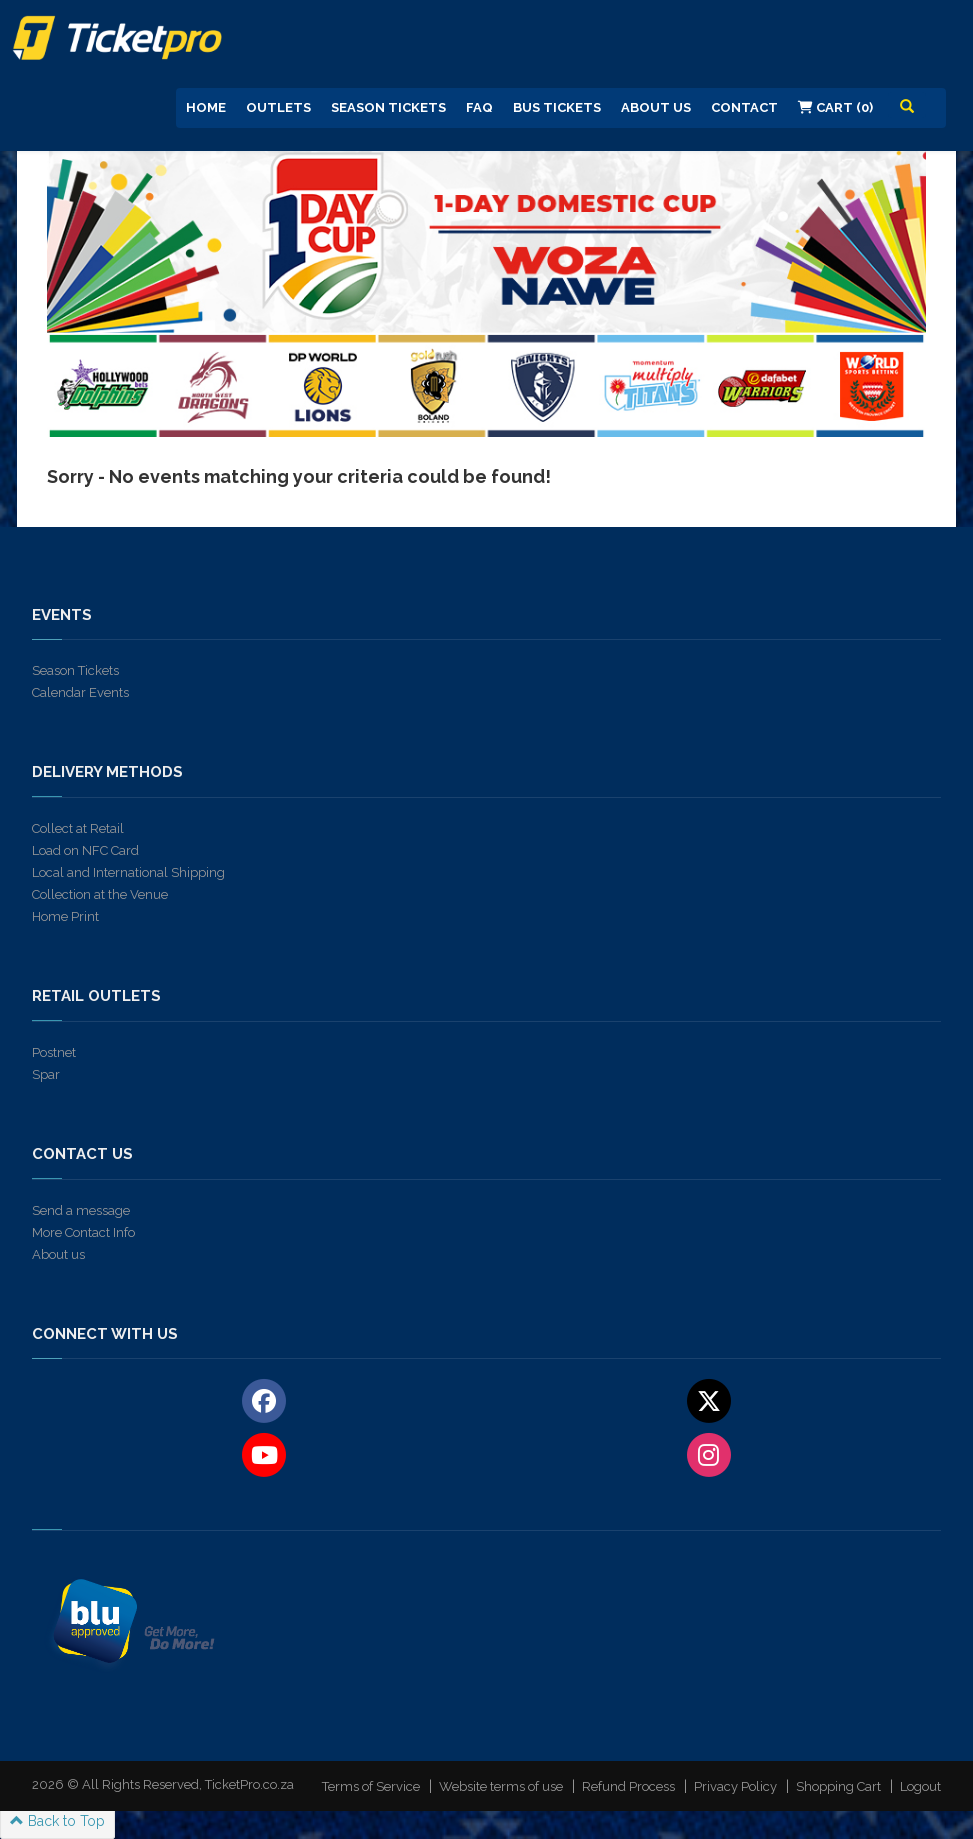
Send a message (81, 1210)
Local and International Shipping (128, 872)
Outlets (278, 107)
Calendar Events (80, 692)
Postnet (54, 1052)
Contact (744, 107)
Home (206, 107)
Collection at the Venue (100, 894)
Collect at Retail (78, 828)
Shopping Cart (838, 1786)
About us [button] (656, 107)
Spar (46, 1074)
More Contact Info (83, 1232)
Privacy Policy (735, 1786)
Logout (920, 1786)
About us (58, 1254)
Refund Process (628, 1786)
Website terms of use (501, 1786)
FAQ (479, 107)
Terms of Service (371, 1786)
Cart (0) (835, 107)
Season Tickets (388, 107)
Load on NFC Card (85, 850)
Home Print (65, 916)
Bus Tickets (557, 107)
